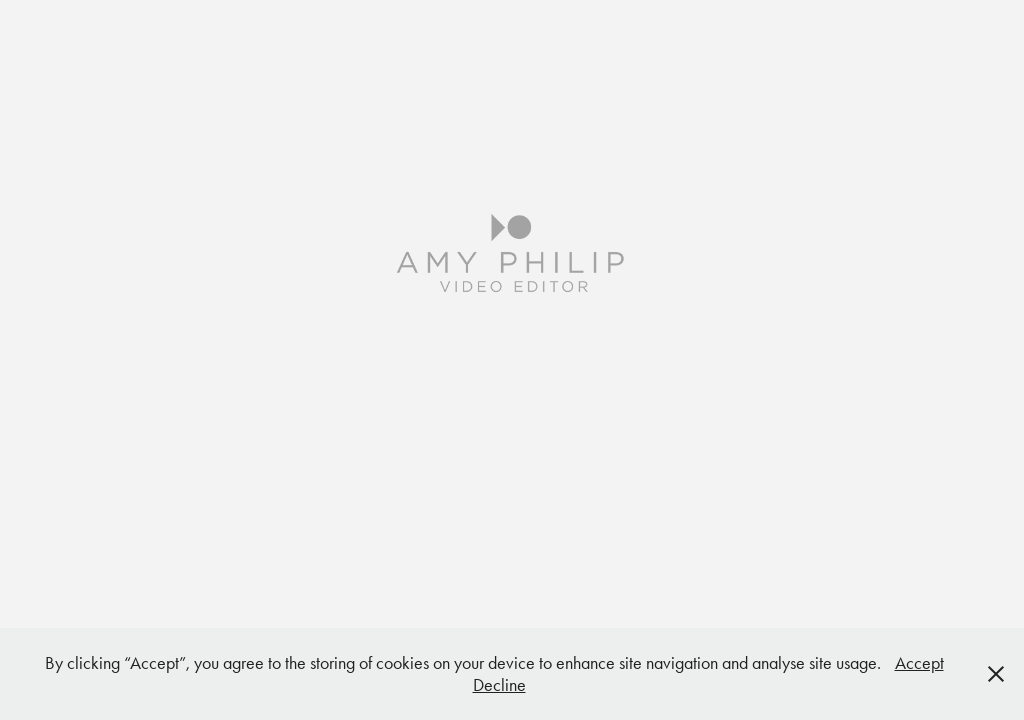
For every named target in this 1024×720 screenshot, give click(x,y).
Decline (499, 685)
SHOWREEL (512, 439)
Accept (919, 663)
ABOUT (512, 501)
